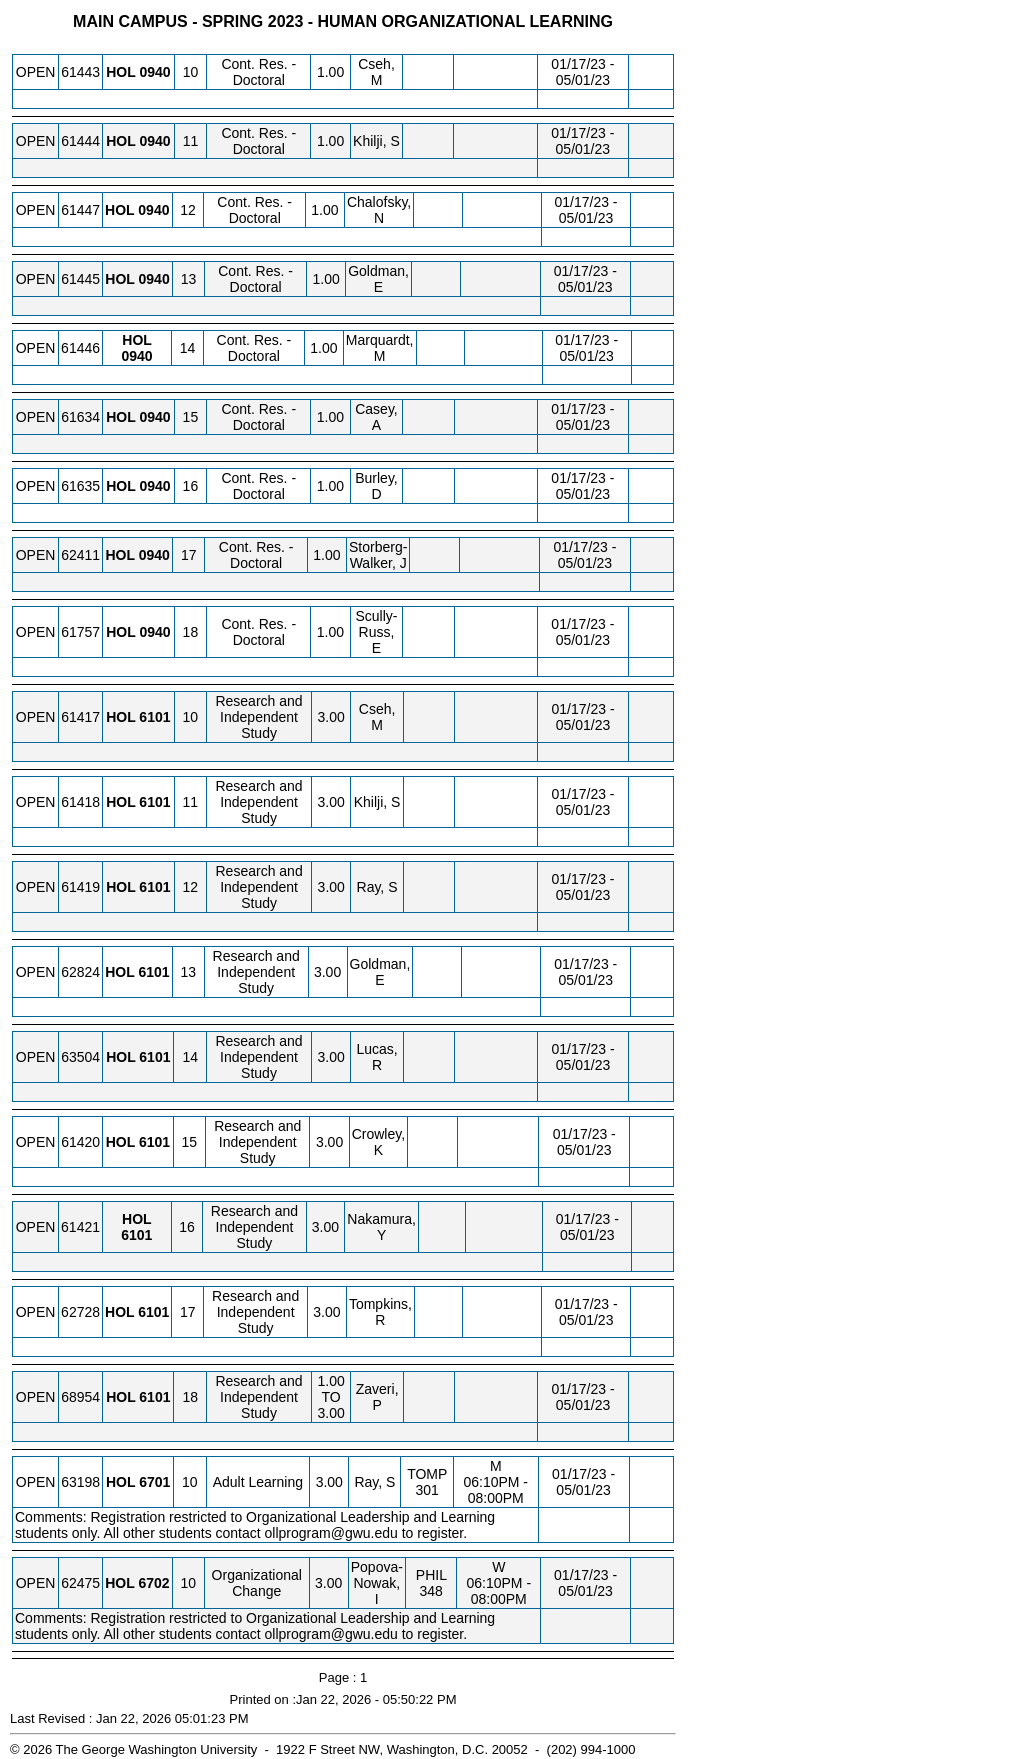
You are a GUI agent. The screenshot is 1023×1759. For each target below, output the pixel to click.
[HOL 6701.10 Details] (154, 1482)
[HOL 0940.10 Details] (154, 72)
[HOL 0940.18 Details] (154, 632)
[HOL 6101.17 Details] (153, 1312)
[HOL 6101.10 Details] (154, 717)
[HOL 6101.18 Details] (154, 1397)
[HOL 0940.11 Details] (154, 141)
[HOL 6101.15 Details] (154, 1142)
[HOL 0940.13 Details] (154, 279)
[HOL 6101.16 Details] (136, 1235)
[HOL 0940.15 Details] (154, 417)
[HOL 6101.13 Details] (153, 972)
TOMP (427, 1474)
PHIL (431, 1575)
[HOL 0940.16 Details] (154, 486)
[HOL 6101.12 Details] (154, 887)
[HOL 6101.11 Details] (154, 802)
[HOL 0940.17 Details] (154, 555)
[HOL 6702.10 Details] (153, 1583)
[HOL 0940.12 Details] (153, 210)
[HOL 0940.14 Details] (137, 356)
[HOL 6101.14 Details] (154, 1057)
